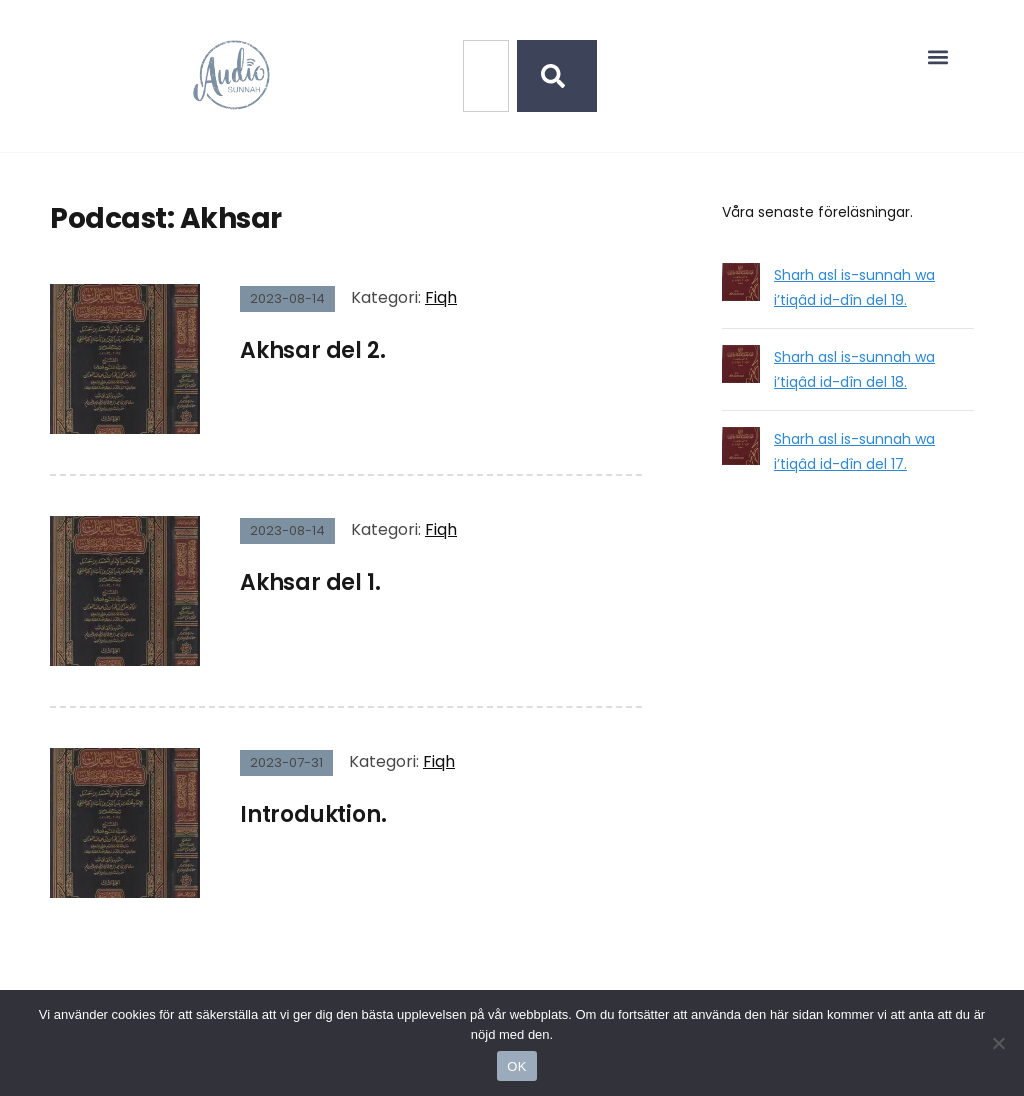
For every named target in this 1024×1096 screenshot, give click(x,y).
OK (516, 1066)
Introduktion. (313, 814)
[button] (938, 56)
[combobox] (486, 76)
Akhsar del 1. (310, 582)
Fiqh (441, 297)
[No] (999, 1043)
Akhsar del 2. (312, 350)
